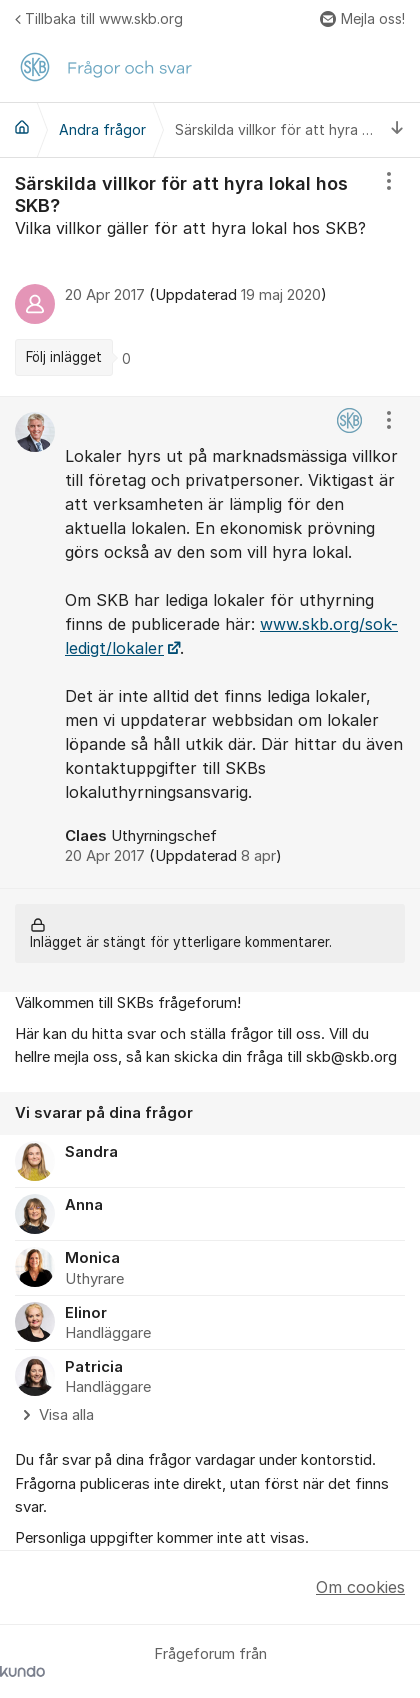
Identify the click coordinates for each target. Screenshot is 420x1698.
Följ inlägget (64, 357)
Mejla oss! (362, 18)
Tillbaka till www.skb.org (99, 18)
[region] (210, 277)
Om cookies (360, 1587)
